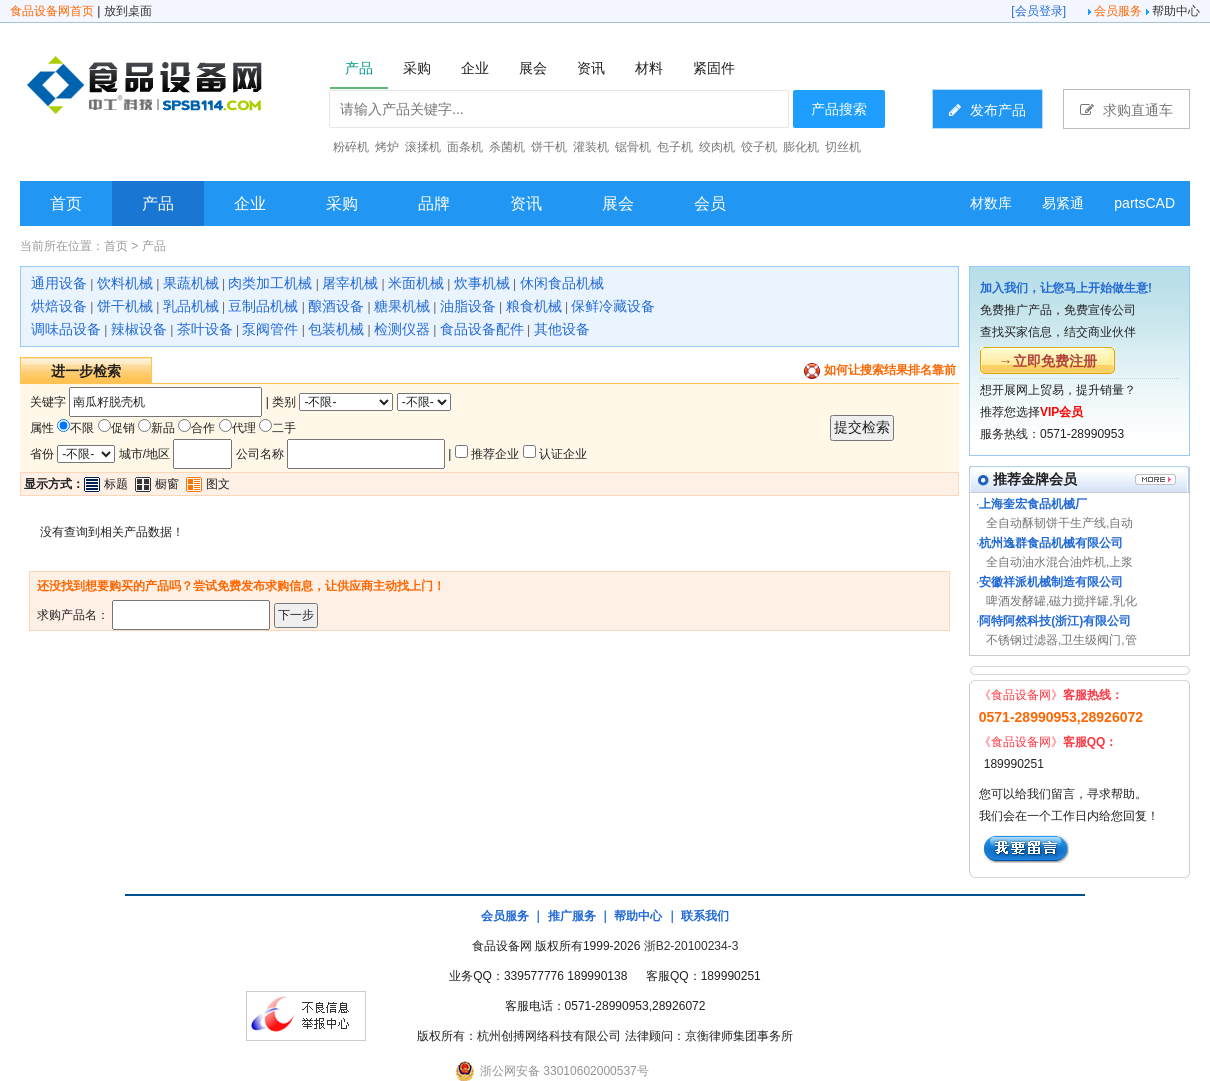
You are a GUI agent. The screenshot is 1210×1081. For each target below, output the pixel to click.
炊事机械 (482, 283)
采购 (342, 203)
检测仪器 (402, 329)
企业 (250, 203)
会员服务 (1118, 11)
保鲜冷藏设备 (613, 306)
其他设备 (562, 329)
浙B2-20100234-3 (691, 946)
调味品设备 (66, 329)
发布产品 (987, 109)
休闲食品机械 (562, 283)
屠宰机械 (350, 283)
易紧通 (1063, 203)
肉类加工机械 (270, 283)
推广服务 (572, 916)
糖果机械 (402, 306)
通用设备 (59, 283)
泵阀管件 (270, 329)
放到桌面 (128, 11)
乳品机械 (191, 306)
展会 (618, 203)
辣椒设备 (139, 329)
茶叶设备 (205, 329)
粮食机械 (534, 306)
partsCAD (1144, 203)
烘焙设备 (59, 306)
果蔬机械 (191, 283)
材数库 (991, 203)
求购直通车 (1126, 109)
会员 (710, 203)
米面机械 (416, 283)
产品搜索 (839, 109)
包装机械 (336, 329)
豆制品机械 (263, 306)
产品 (158, 203)
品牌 (434, 203)
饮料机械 (125, 283)
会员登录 (1039, 11)
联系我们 (705, 916)
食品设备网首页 (52, 11)
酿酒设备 (336, 306)
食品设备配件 (482, 329)
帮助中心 (1176, 11)
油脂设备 (468, 306)
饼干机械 (125, 306)
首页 (66, 203)
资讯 (526, 203)
